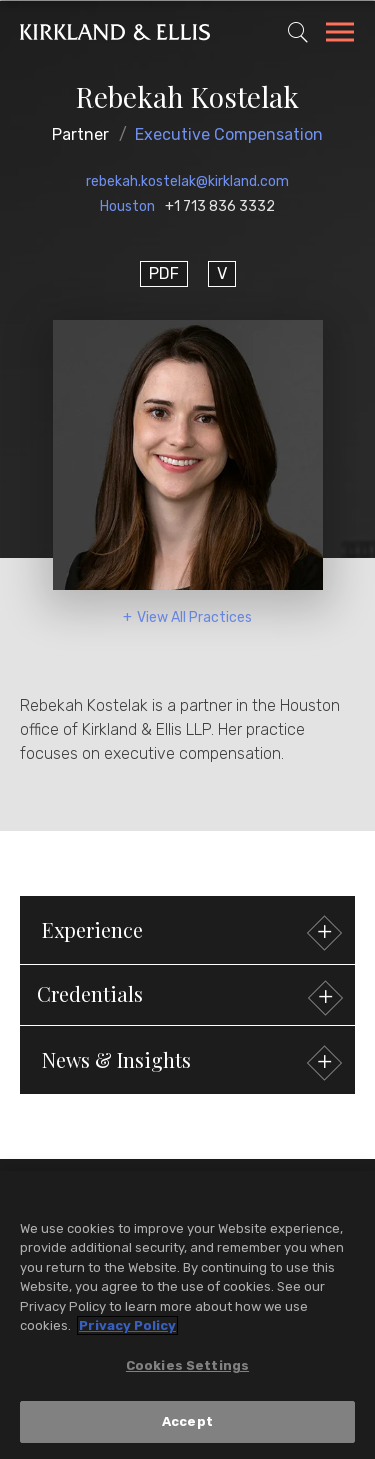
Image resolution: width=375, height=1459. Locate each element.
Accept (187, 1421)
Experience (189, 932)
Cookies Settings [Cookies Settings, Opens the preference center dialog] (187, 1365)
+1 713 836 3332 (220, 206)
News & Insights (189, 1062)
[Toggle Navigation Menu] (340, 35)
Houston (127, 206)
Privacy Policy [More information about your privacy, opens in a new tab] (127, 1325)
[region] (187, 1315)
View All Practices (194, 617)
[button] (187, 995)
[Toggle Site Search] (298, 32)
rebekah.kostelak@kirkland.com (187, 181)
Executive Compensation (229, 134)
